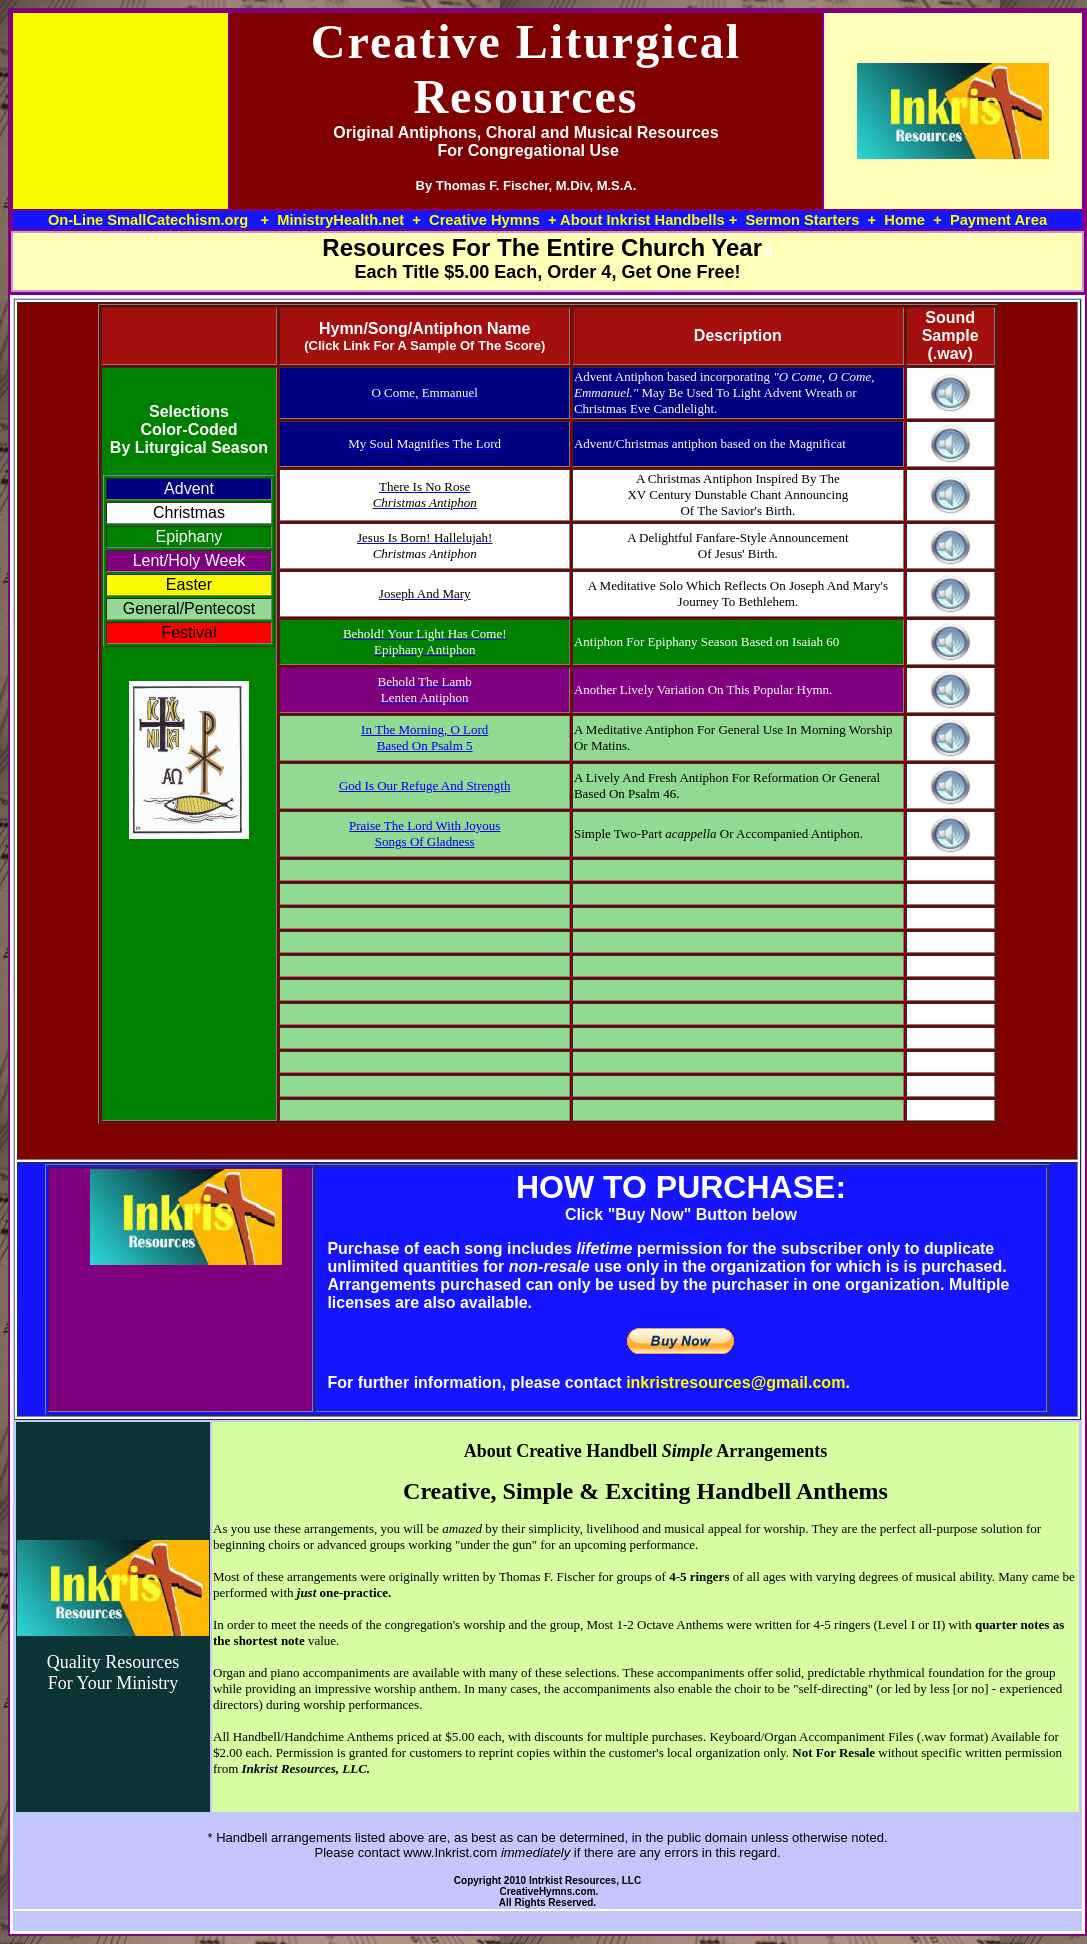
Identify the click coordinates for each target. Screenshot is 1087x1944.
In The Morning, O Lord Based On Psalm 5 (424, 737)
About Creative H (532, 1451)
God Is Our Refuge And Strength (425, 785)
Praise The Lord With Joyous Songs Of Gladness (424, 833)
